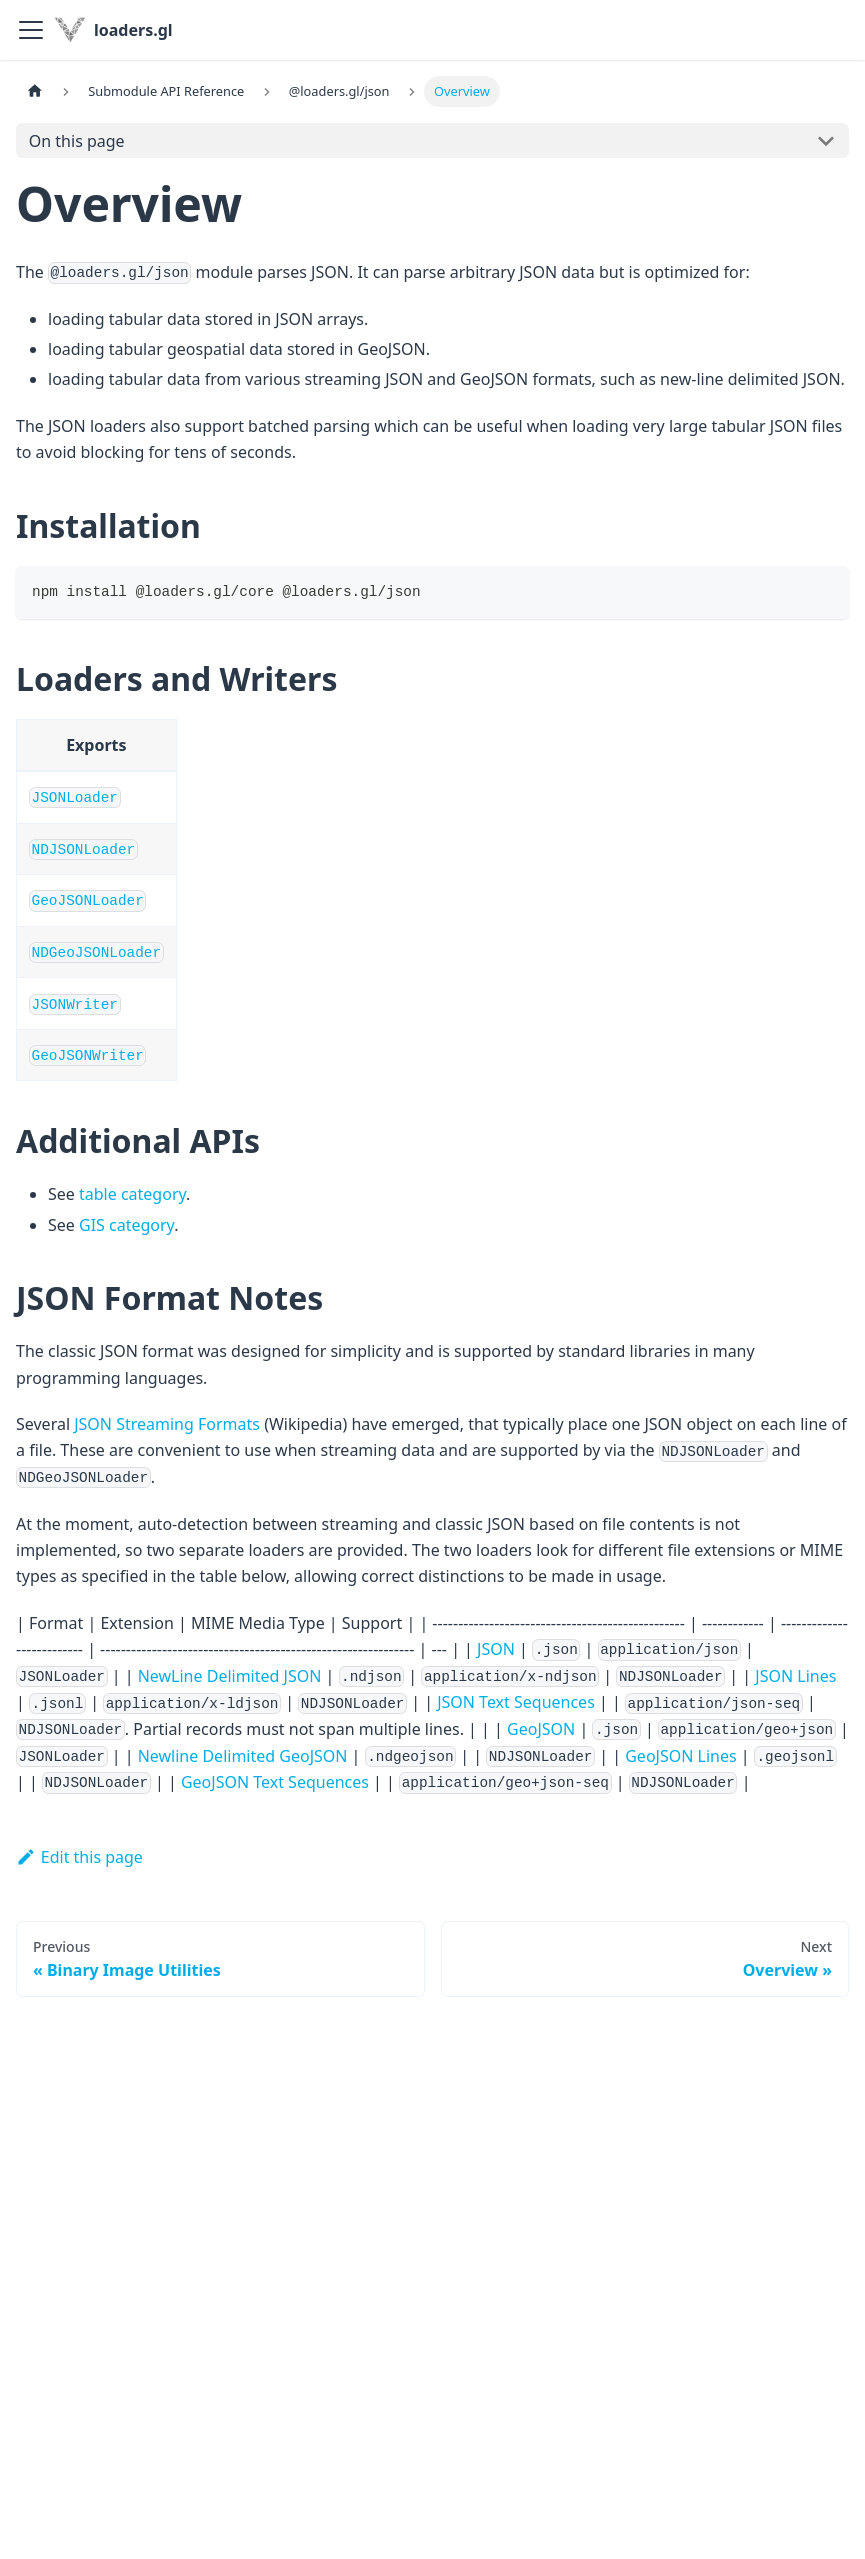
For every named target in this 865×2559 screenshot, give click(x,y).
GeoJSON (541, 1729)
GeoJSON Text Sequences (275, 1782)
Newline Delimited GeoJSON (243, 1756)
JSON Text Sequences (516, 1702)
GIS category (126, 1225)
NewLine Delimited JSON (230, 1676)
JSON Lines (795, 1676)
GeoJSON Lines (680, 1756)
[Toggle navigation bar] (31, 30)
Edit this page (79, 1857)
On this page (77, 141)
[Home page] (35, 91)
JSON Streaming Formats (167, 1424)
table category (132, 1194)
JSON (496, 1649)
